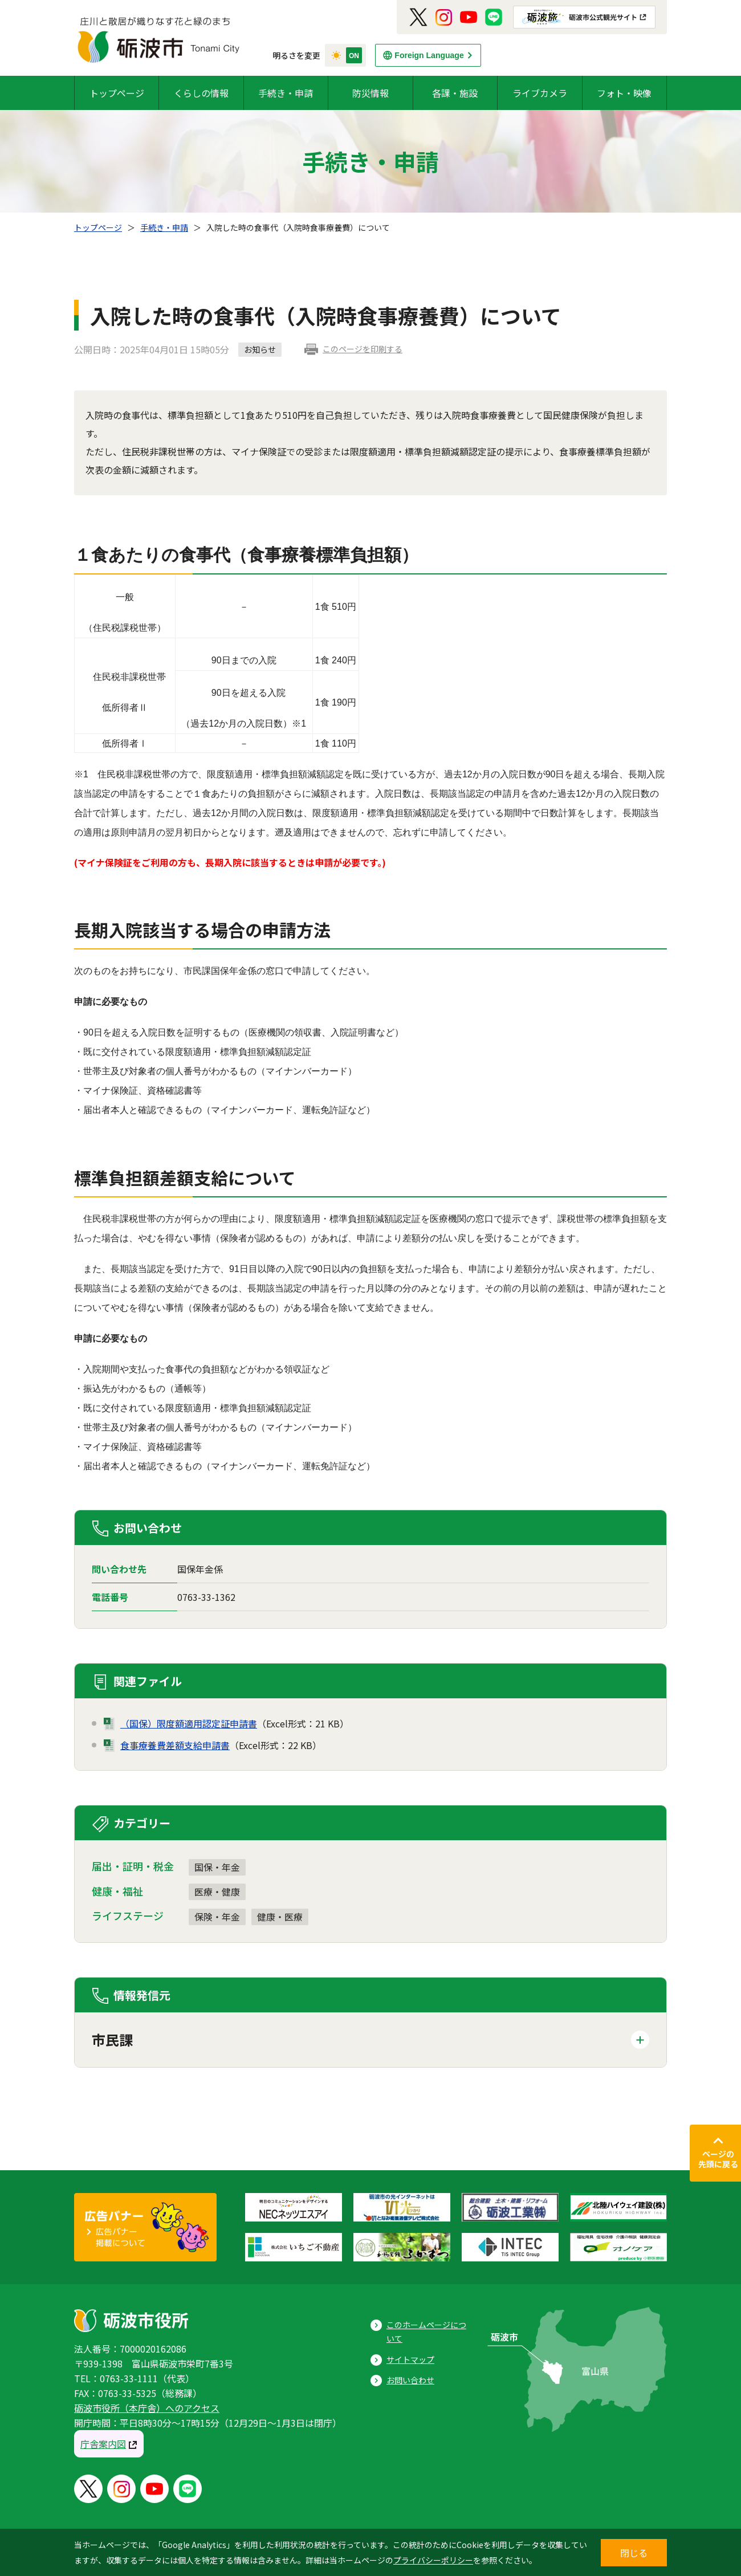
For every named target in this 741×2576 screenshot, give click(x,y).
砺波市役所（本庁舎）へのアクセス (146, 2408)
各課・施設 (455, 93)
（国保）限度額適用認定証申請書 (188, 1723)
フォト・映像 (624, 93)
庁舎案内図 (103, 2444)
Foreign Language (428, 55)
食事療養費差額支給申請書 (175, 1745)
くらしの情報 (201, 93)
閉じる (634, 2552)
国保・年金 (217, 1867)
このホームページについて (426, 2332)
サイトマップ (410, 2359)
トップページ (116, 93)
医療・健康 (217, 1891)
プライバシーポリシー (433, 2560)
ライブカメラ (539, 93)
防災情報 (370, 93)
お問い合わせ (410, 2380)
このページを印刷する (362, 348)
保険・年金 (217, 1916)
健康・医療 (280, 1916)
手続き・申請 (285, 93)
